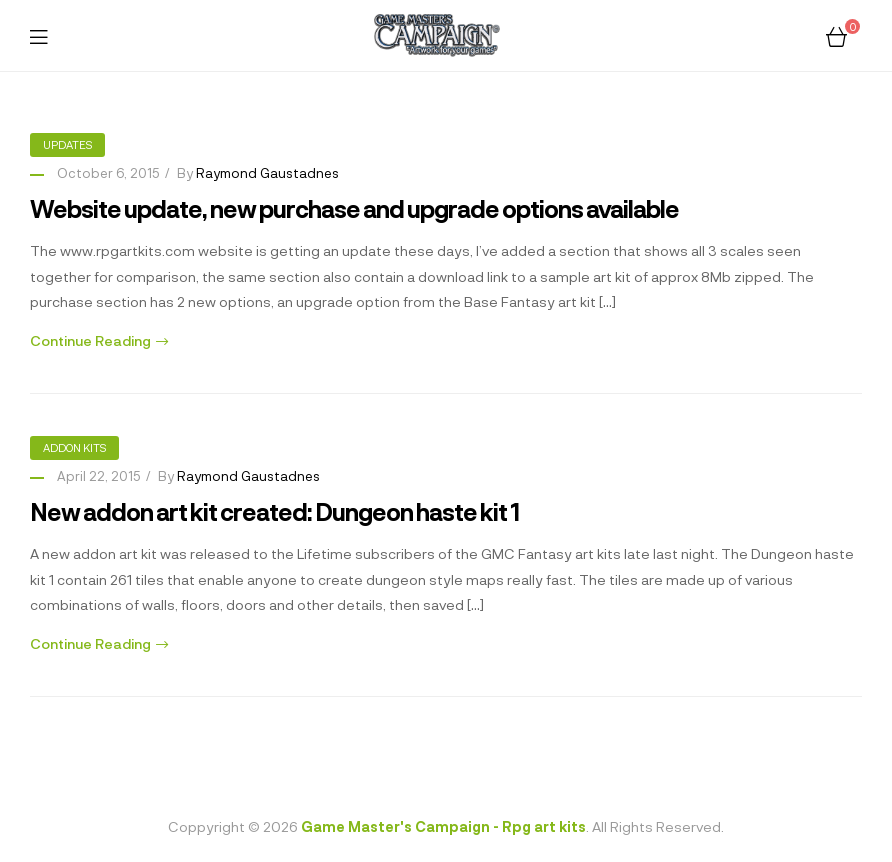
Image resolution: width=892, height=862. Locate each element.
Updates (67, 144)
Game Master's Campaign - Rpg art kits (443, 826)
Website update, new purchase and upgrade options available (354, 208)
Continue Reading (99, 340)
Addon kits (74, 447)
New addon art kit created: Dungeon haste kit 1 (274, 511)
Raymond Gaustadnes (267, 173)
